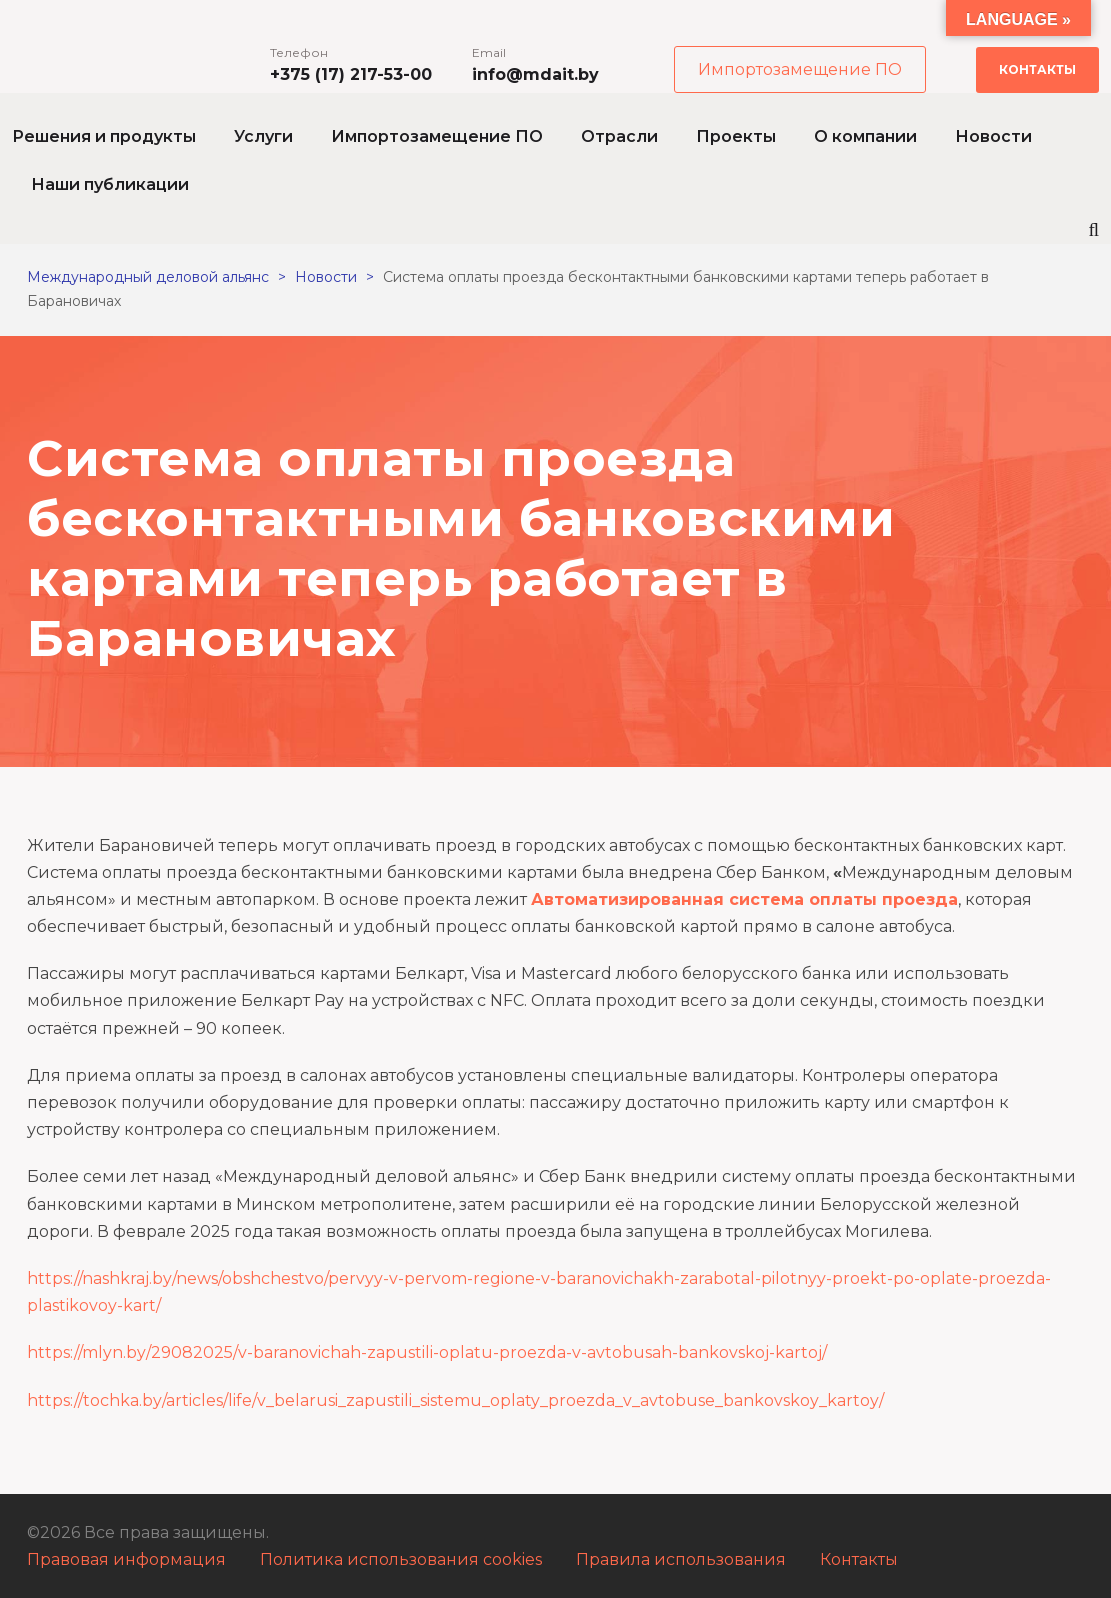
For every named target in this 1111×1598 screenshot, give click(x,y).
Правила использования (681, 1559)
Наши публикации (110, 184)
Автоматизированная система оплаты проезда (744, 899)
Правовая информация (126, 1559)
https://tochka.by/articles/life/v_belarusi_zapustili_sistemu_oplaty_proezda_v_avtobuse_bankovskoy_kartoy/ (455, 1400)
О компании (865, 136)
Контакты (1037, 69)
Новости (993, 136)
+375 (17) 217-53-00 (351, 74)
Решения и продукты (104, 136)
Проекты (736, 136)
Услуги (263, 136)
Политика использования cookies (401, 1559)
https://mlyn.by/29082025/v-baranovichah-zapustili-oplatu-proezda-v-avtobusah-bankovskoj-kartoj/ (427, 1352)
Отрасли (619, 136)
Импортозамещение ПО (800, 69)
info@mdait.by (535, 74)
